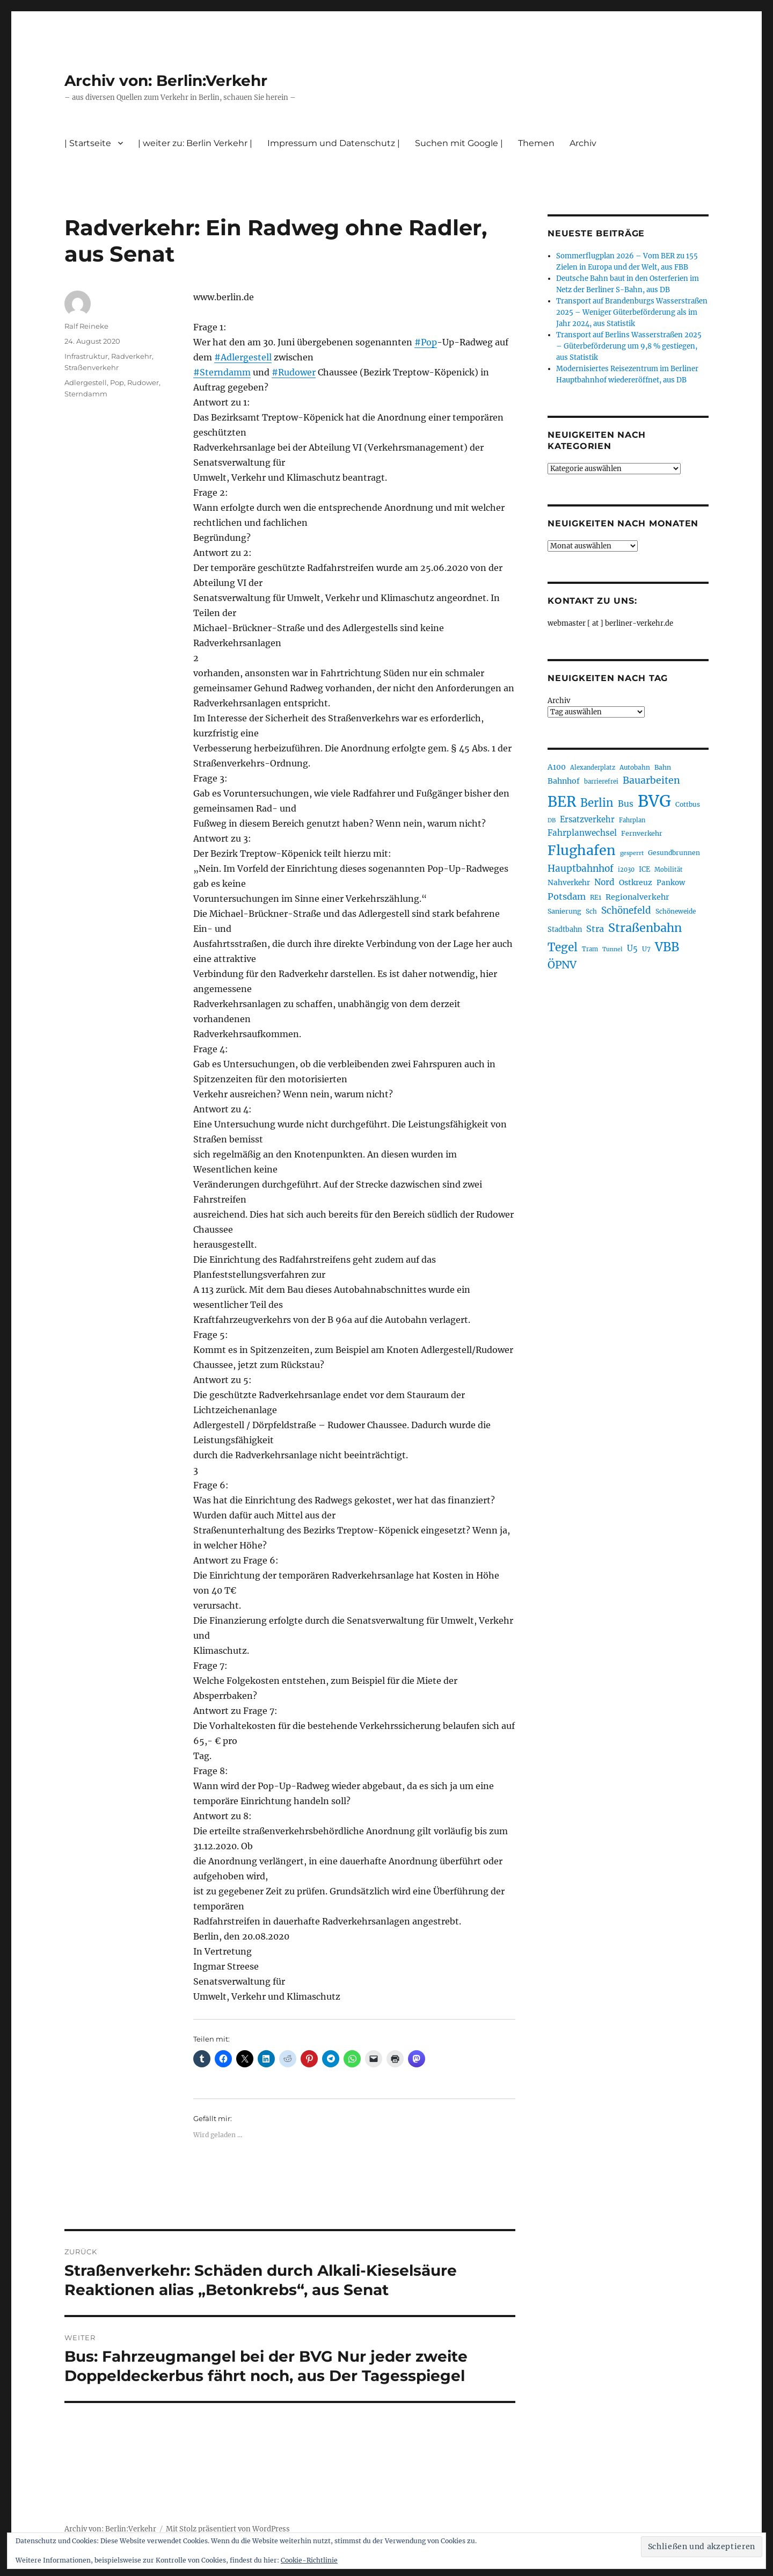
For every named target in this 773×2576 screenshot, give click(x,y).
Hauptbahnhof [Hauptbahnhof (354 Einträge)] (581, 868)
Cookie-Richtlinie (309, 2560)
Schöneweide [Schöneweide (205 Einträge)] (675, 911)
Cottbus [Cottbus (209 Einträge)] (687, 804)
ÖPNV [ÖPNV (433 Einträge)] (562, 964)
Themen (536, 143)
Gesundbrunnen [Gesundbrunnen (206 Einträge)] (674, 853)
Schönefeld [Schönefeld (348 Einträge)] (626, 910)
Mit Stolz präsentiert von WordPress (228, 2529)
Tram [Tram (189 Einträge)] (590, 949)
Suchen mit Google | (459, 143)
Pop (117, 382)
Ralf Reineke (86, 326)
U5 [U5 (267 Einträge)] (632, 948)
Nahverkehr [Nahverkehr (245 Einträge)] (569, 882)
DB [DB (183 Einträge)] (552, 820)
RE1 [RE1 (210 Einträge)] (595, 897)
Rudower (143, 382)
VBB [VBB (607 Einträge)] (667, 946)
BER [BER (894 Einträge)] (562, 802)
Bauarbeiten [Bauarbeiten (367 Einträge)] (651, 780)
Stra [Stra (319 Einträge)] (595, 928)
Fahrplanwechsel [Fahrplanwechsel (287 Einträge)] (582, 833)
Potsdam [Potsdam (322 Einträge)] (567, 896)
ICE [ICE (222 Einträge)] (644, 869)
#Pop (425, 342)
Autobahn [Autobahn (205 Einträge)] (634, 767)
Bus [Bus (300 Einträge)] (625, 804)
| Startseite (87, 143)
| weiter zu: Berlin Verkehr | (195, 143)
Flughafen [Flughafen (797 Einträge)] (582, 850)
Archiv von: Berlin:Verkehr (165, 80)
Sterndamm (85, 393)
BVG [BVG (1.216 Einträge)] (654, 801)
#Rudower (294, 372)
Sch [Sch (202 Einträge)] (591, 911)
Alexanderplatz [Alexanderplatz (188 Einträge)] (592, 767)
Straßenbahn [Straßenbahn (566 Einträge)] (645, 928)
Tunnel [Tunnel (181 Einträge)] (612, 949)
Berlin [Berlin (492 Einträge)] (597, 803)
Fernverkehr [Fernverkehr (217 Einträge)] (641, 833)
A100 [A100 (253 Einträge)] (557, 767)
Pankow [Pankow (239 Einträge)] (671, 882)
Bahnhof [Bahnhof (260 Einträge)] (564, 781)
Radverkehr (131, 356)
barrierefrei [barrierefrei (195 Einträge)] (601, 781)
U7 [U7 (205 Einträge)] (646, 949)
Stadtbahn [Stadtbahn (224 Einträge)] (565, 929)
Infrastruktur (86, 356)
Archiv (583, 143)
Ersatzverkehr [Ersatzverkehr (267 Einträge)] (587, 819)
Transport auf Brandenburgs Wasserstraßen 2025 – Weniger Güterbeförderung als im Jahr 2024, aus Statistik (632, 312)
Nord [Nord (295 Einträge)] (604, 882)
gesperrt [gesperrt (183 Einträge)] (632, 853)
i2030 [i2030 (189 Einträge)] (626, 869)
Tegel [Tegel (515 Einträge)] (563, 947)
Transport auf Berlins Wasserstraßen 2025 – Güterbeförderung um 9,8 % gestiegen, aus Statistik (629, 346)
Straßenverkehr (91, 367)
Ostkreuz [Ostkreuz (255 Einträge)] (635, 882)
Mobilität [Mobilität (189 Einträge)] (668, 869)
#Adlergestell (243, 357)
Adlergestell (85, 382)
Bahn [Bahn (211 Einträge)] (662, 767)
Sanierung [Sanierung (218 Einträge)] (564, 911)
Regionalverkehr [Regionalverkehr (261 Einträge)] (637, 897)
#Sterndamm (222, 372)
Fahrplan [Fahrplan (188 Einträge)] (632, 820)
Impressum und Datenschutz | (333, 143)
